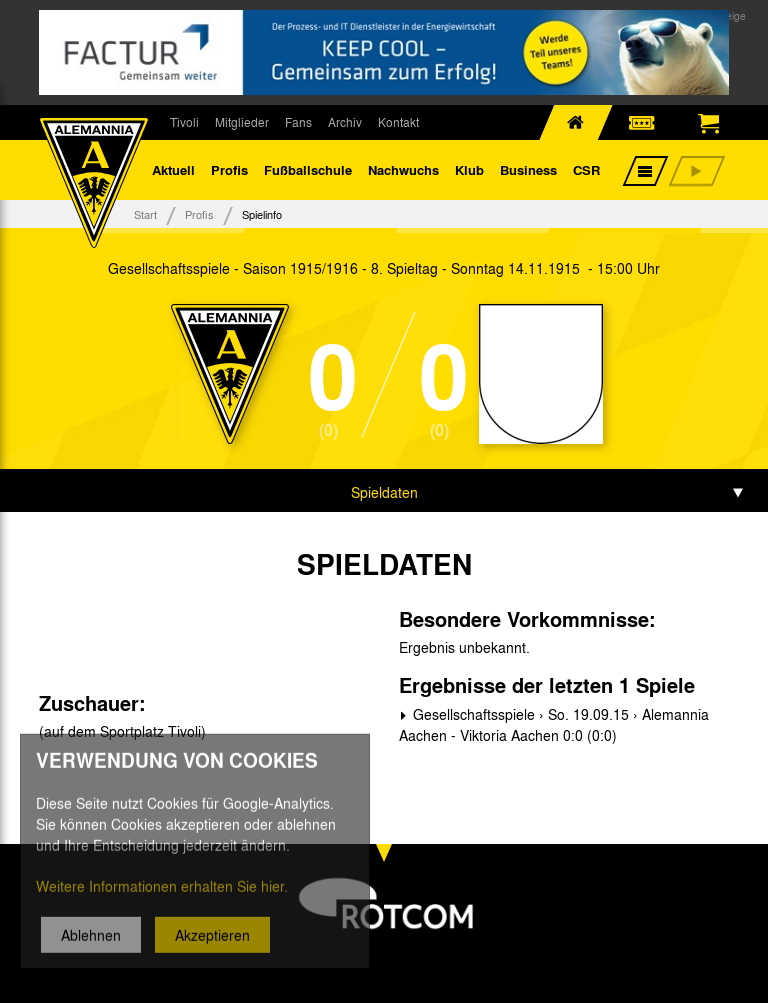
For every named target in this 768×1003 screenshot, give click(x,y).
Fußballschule (308, 169)
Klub (469, 169)
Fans (298, 122)
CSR (586, 169)
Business (528, 169)
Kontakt (398, 122)
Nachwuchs (403, 169)
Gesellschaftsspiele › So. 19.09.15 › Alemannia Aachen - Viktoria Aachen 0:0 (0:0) (554, 724)
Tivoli (184, 122)
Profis (229, 169)
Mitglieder (242, 122)
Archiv (345, 122)
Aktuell (173, 169)
